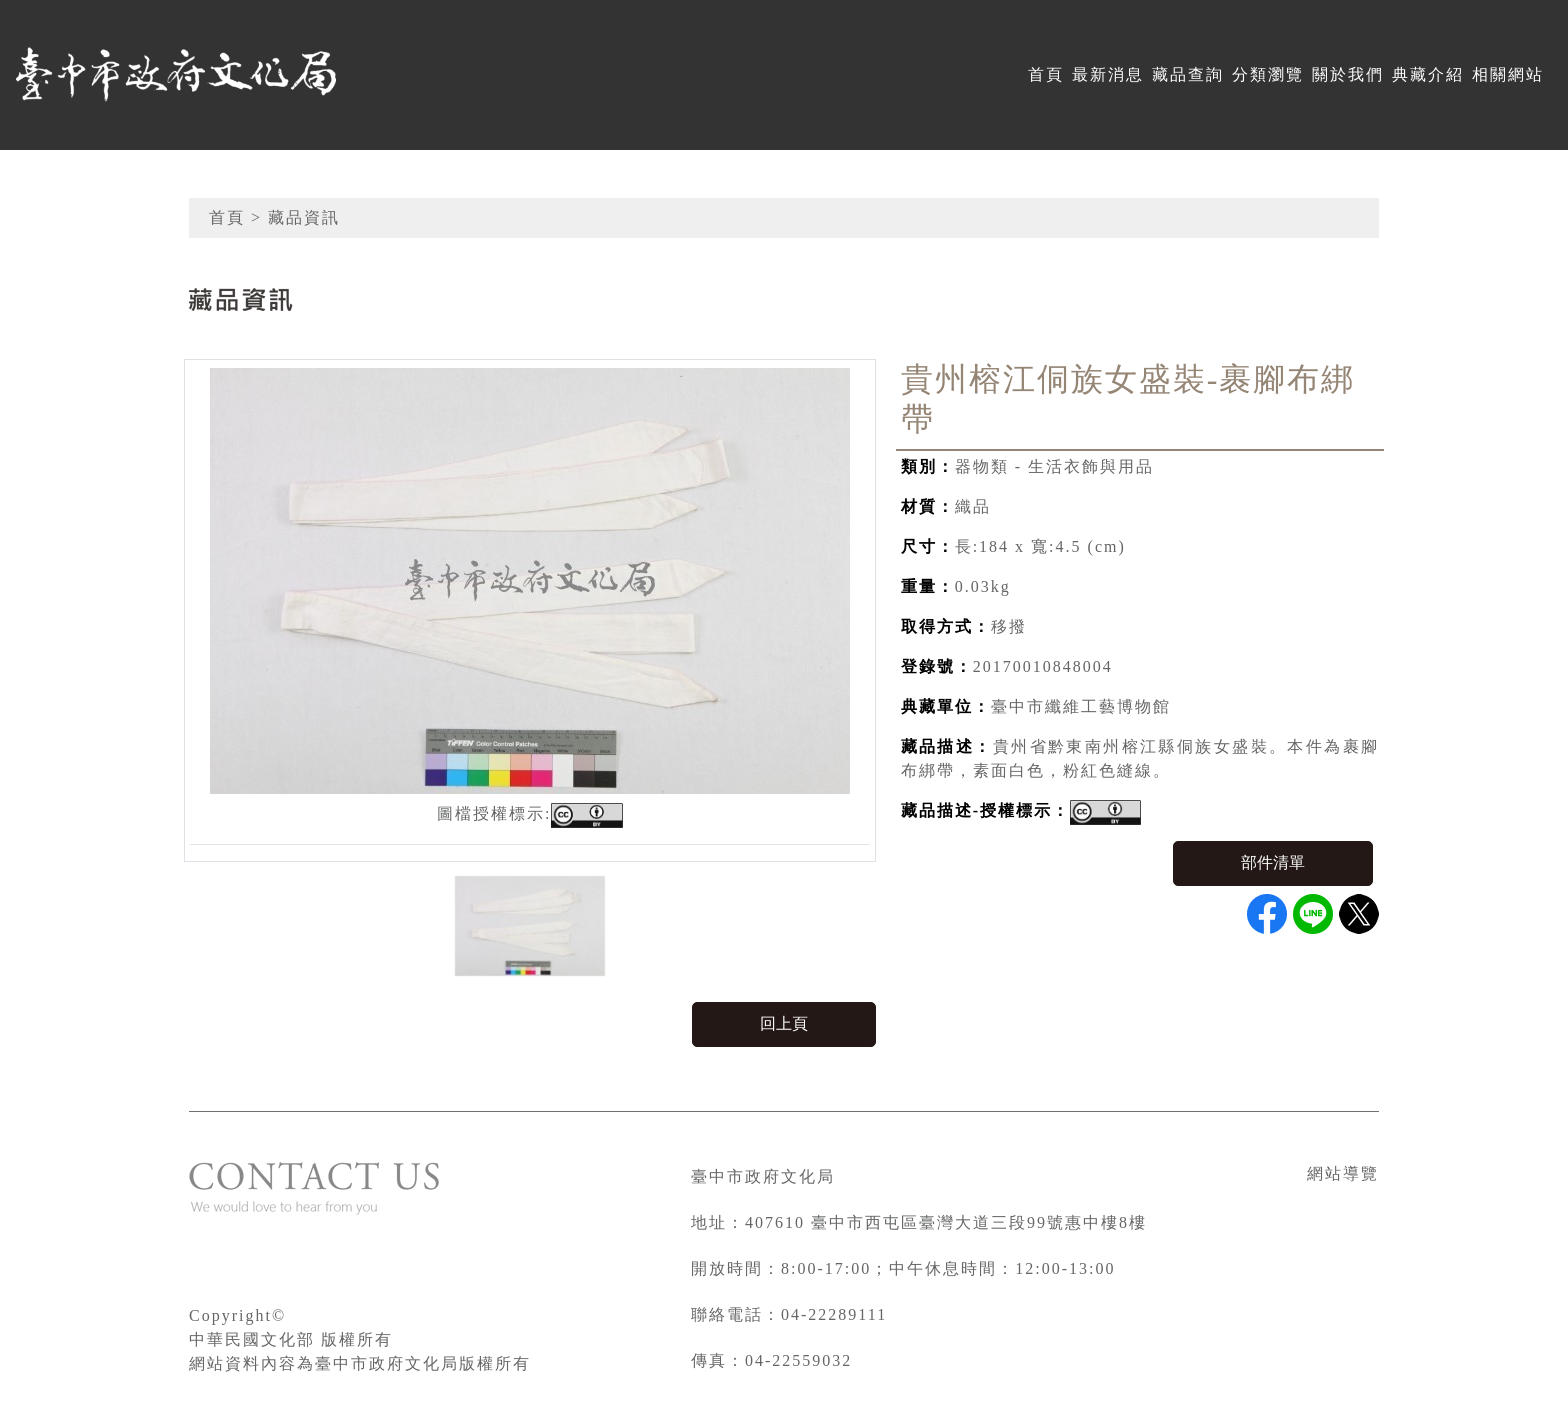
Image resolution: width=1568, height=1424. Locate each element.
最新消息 (1108, 74)
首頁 (1046, 74)
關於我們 (1348, 74)
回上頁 (784, 1023)
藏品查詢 (1188, 74)
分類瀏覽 (1268, 74)
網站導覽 (1343, 1173)
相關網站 (1508, 74)
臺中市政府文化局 (763, 1176)
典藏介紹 (1428, 74)
